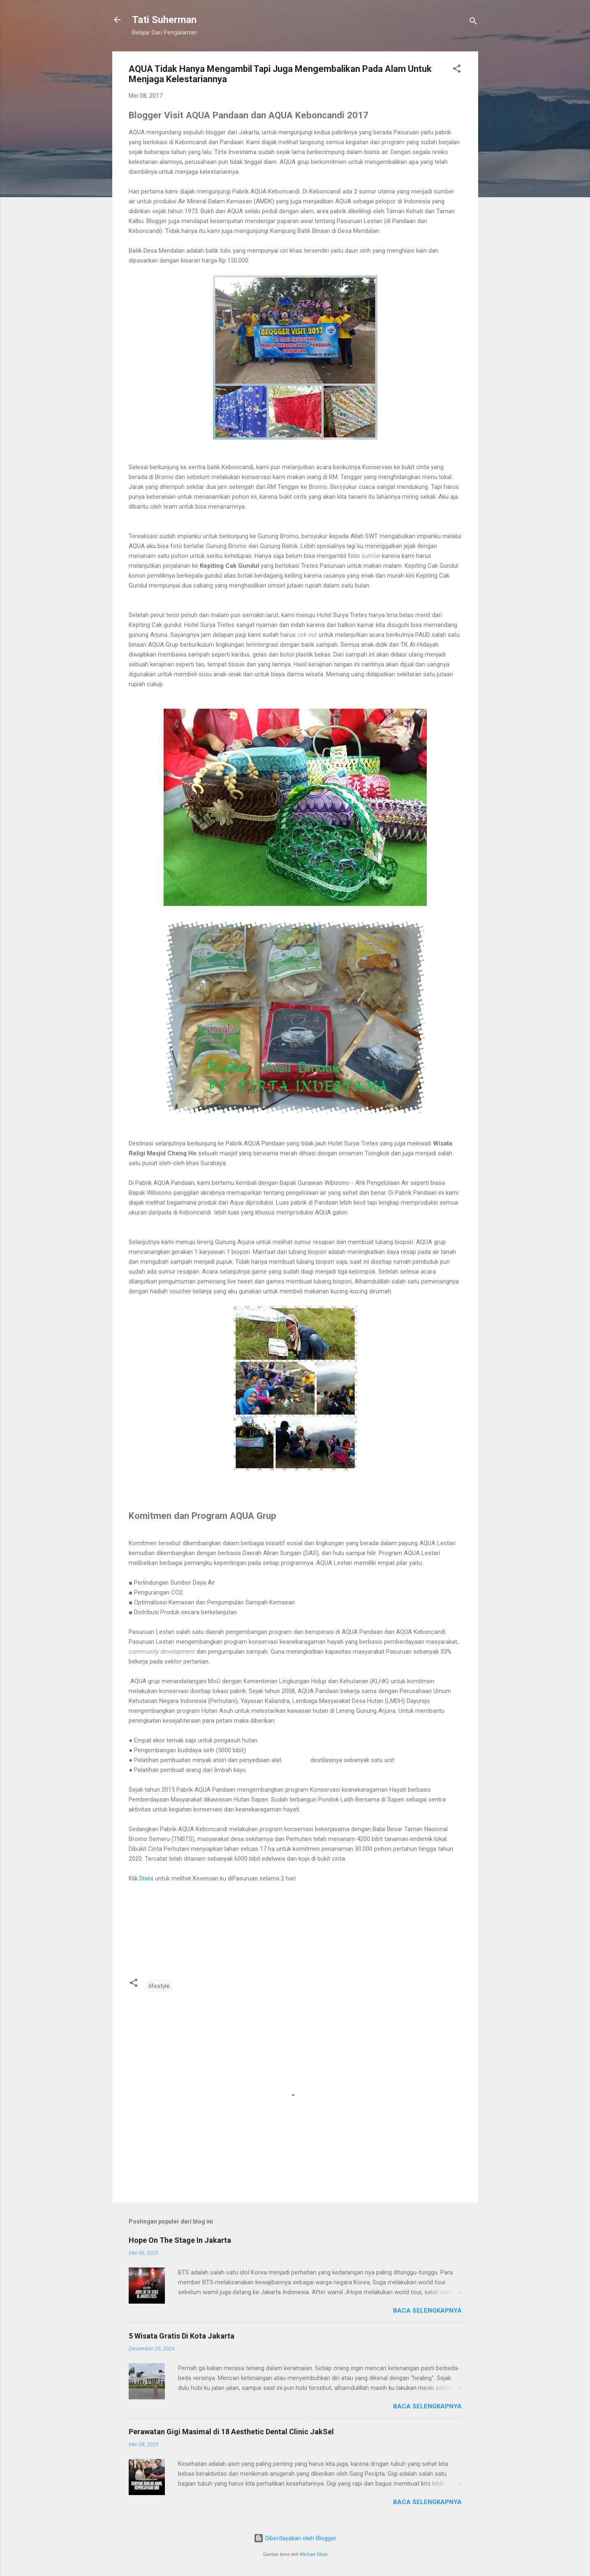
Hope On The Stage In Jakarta (180, 2240)
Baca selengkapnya (427, 2310)
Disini (146, 1878)
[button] (457, 70)
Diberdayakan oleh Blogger (295, 2538)
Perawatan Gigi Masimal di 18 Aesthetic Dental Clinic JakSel (231, 2431)
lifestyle (159, 1986)
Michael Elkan (314, 2554)
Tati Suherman (164, 19)
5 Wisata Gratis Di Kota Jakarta (181, 2336)
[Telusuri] (473, 22)
